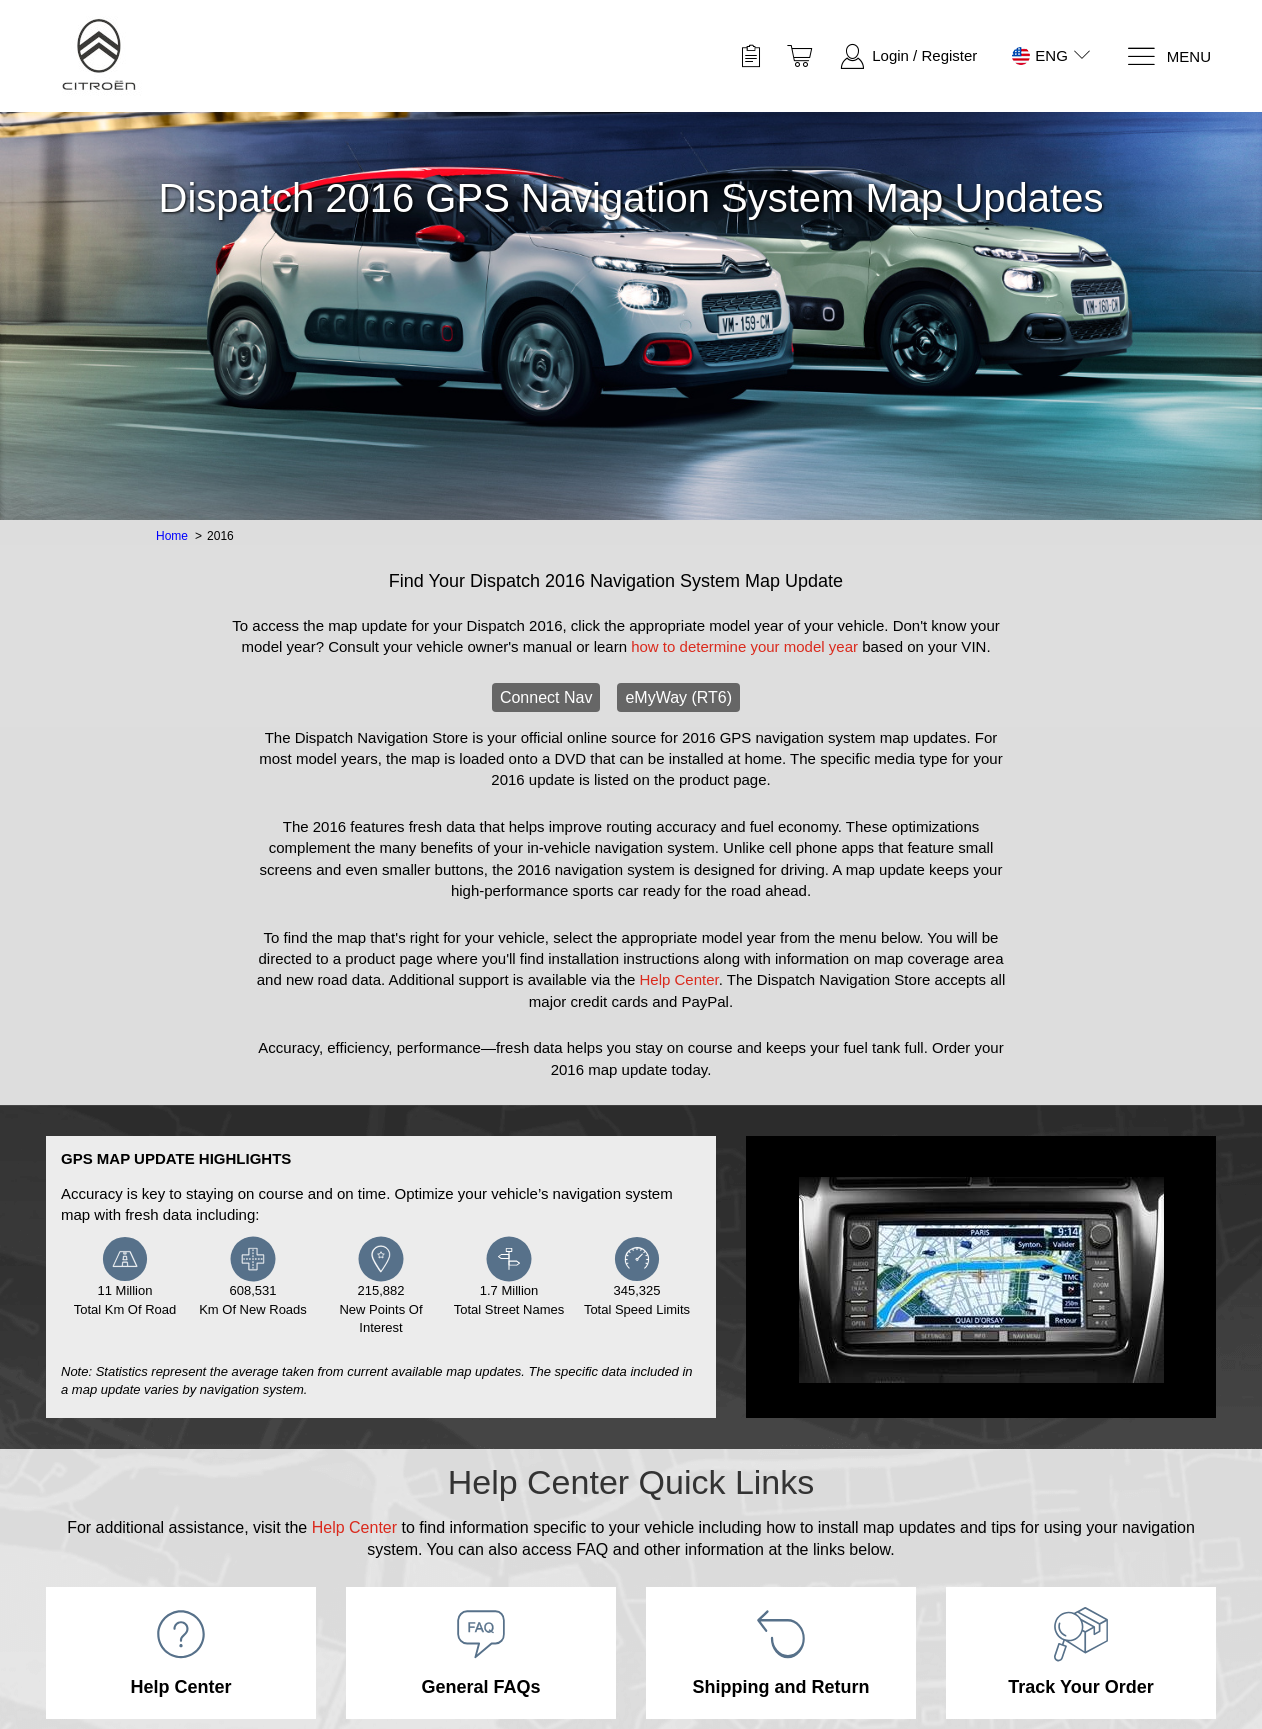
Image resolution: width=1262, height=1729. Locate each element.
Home (172, 536)
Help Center (679, 979)
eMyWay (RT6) (678, 697)
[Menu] (1168, 56)
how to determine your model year (744, 646)
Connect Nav (546, 697)
